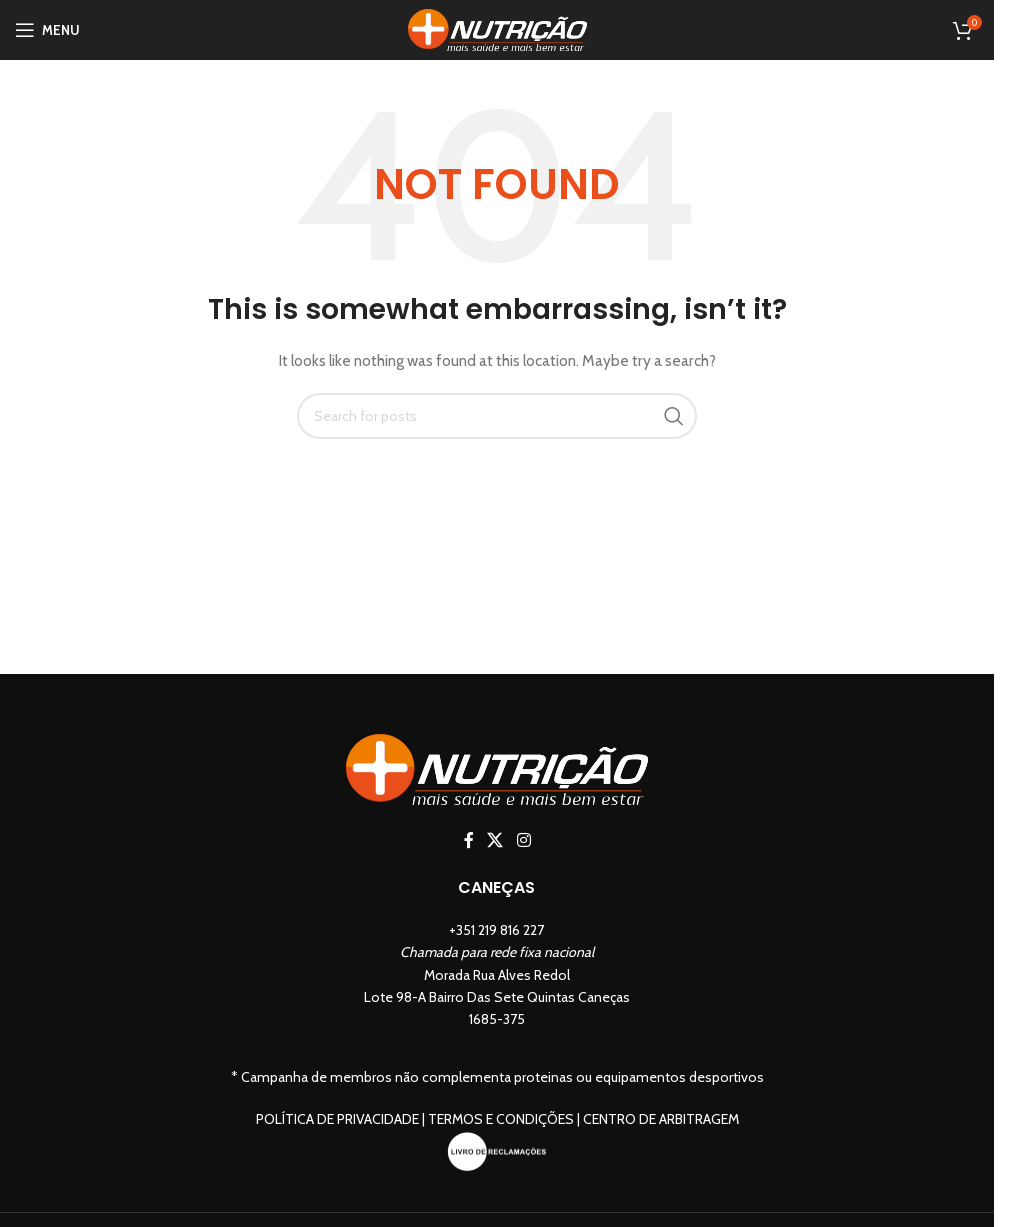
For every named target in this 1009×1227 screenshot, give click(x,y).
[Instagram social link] (523, 840)
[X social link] (495, 840)
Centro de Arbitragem (661, 1119)
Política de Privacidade (337, 1119)
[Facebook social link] (469, 840)
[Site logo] (497, 28)
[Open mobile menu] (47, 30)
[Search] (497, 416)
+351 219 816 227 (496, 930)
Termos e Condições (501, 1119)
